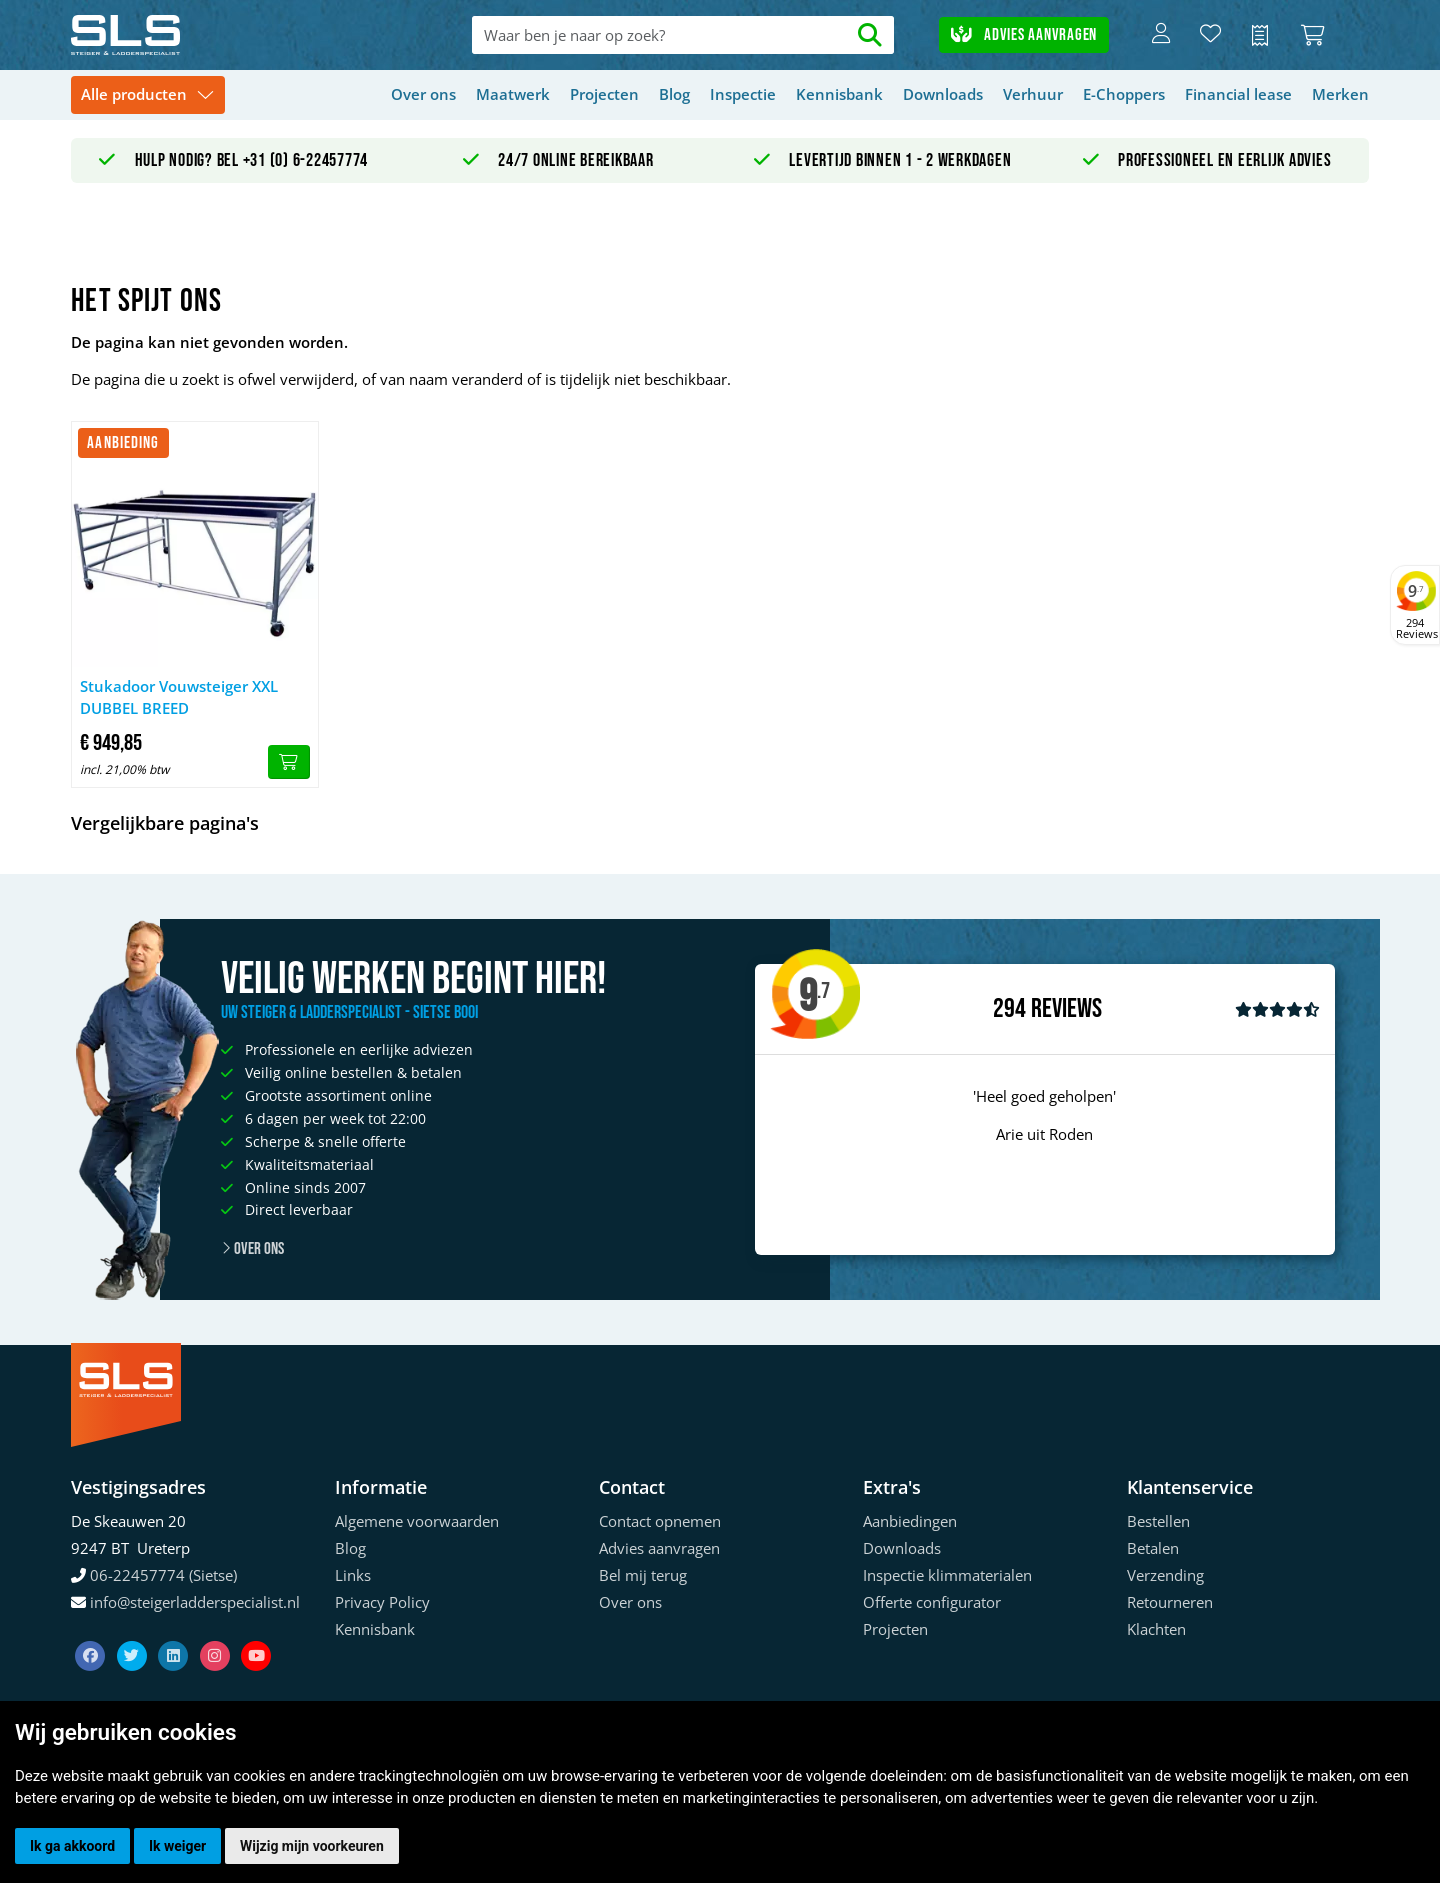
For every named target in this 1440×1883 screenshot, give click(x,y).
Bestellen (1158, 1521)
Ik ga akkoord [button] (72, 1846)
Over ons (423, 94)
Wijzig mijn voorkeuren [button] (312, 1846)
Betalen (1153, 1548)
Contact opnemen (660, 1521)
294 (1009, 1009)
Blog (674, 94)
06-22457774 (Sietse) (163, 1575)
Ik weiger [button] (177, 1846)
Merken (1340, 94)
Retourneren (1170, 1602)
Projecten (604, 94)
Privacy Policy (382, 1602)
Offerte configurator (932, 1602)
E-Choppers (1124, 94)
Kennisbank (839, 94)
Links (353, 1575)
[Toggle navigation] (148, 95)
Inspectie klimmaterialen (947, 1575)
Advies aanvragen (1024, 35)
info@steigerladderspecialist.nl (195, 1602)
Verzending (1165, 1575)
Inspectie (743, 94)
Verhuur (1033, 94)
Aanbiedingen (910, 1521)
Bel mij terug (643, 1575)
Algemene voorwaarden (417, 1521)
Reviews (1066, 1009)
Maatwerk (513, 94)
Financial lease (1238, 94)
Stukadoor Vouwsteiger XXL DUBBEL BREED (179, 697)
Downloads (943, 94)
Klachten (1156, 1629)
